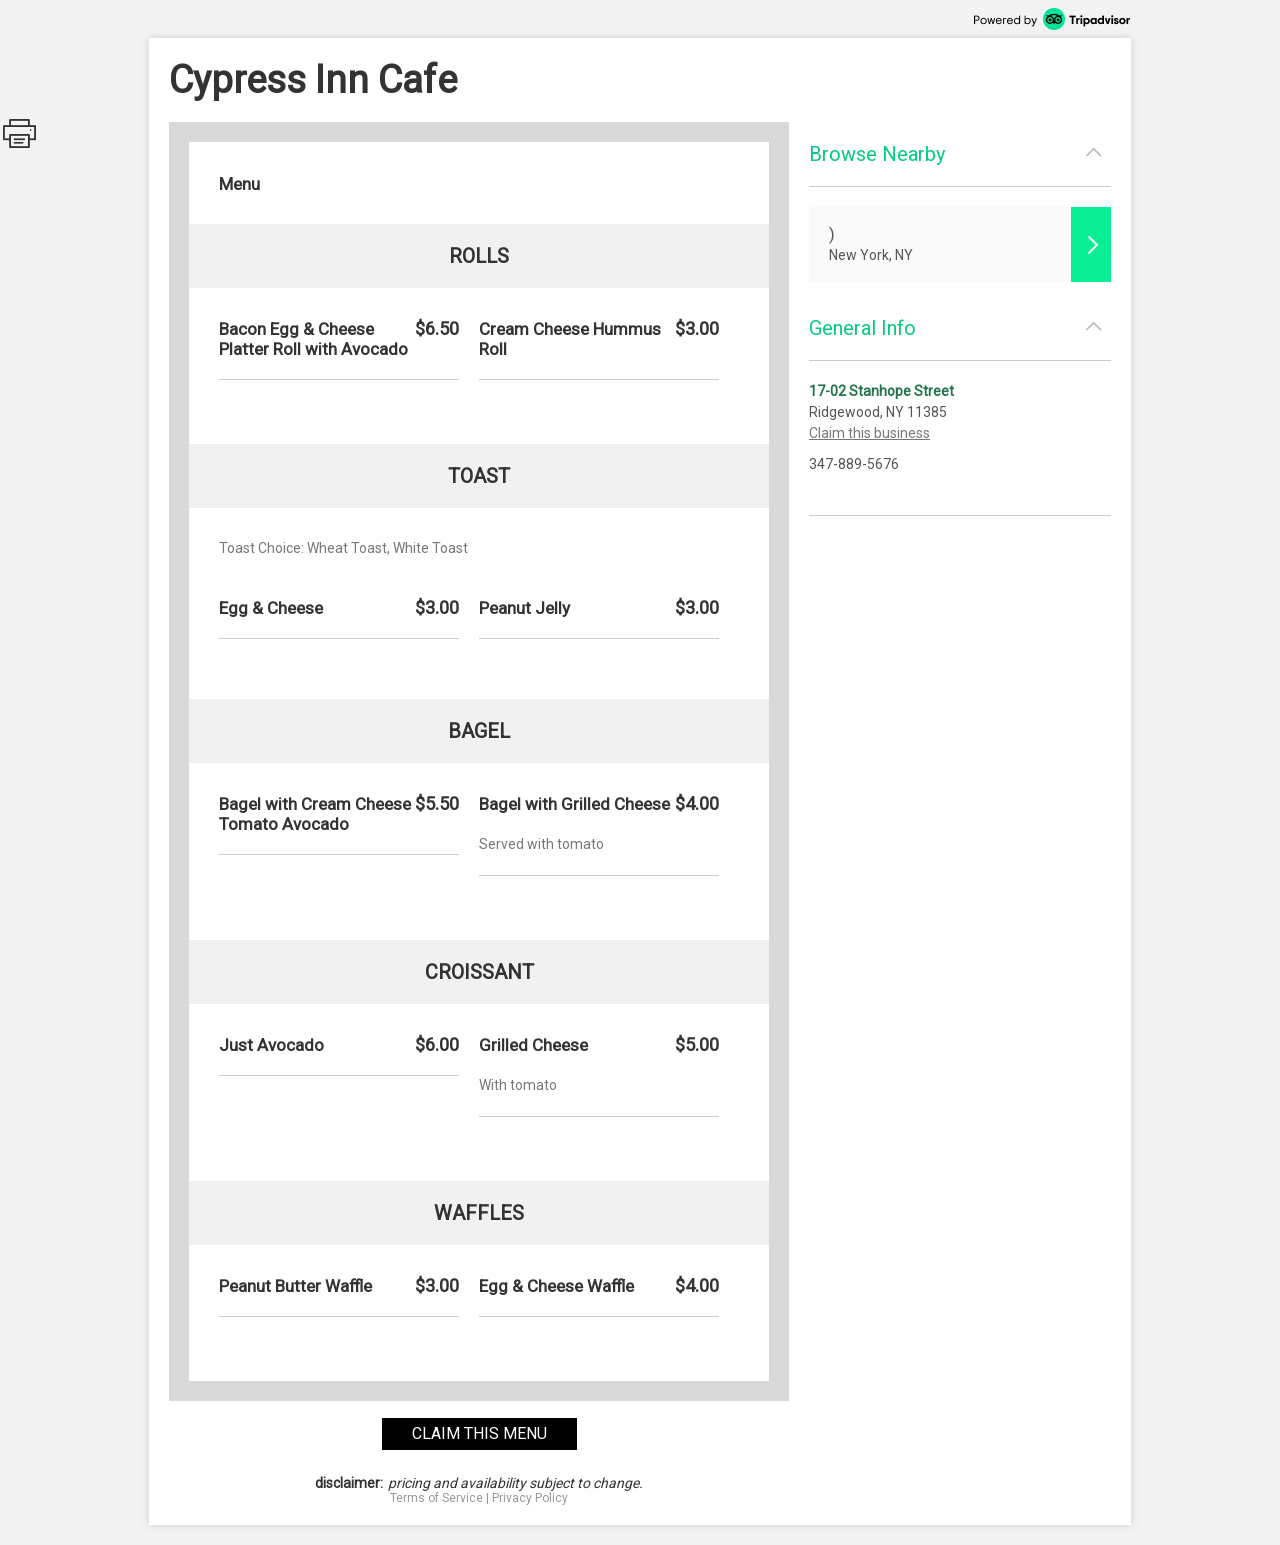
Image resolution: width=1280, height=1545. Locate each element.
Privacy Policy (530, 1498)
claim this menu (479, 1433)
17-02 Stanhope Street (881, 391)
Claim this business (869, 433)
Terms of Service (436, 1498)
